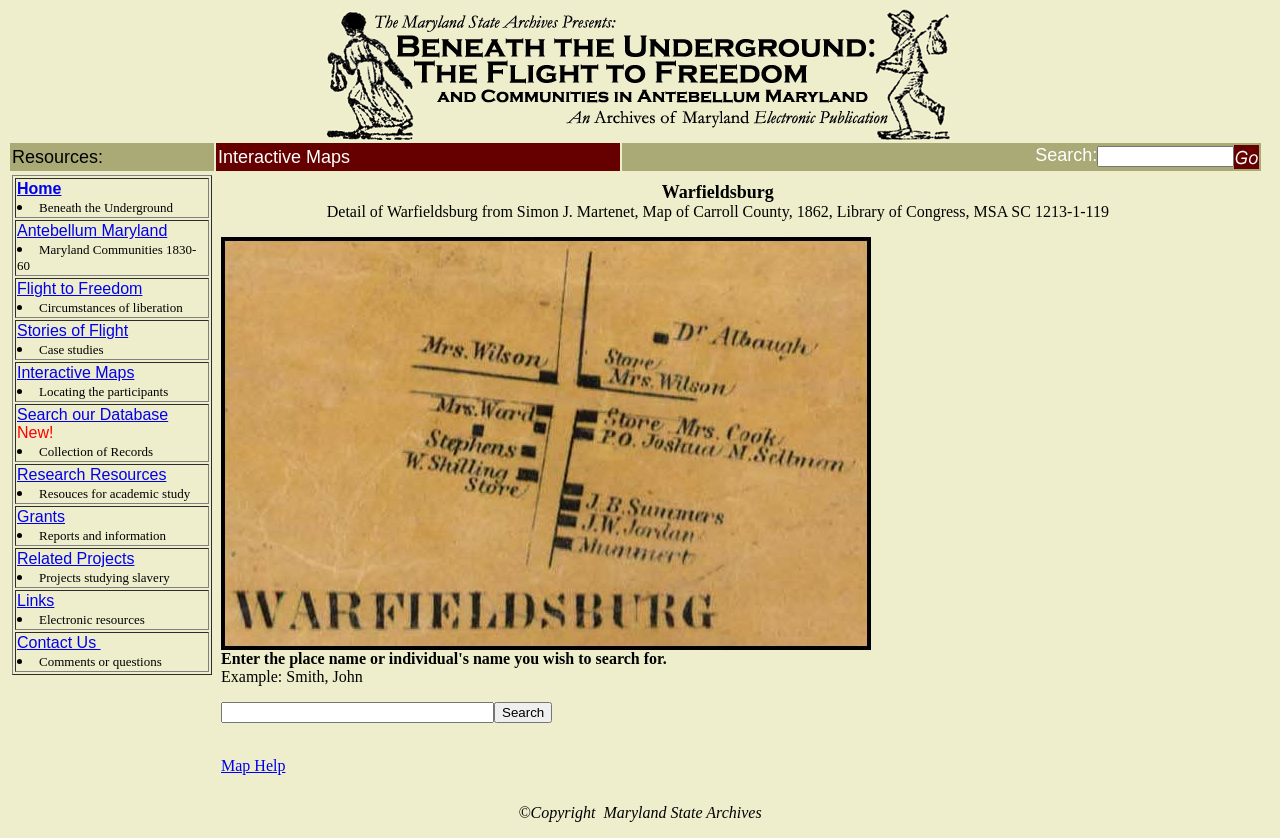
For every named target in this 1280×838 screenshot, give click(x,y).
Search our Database (92, 414)
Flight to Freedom (79, 288)
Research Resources (91, 474)
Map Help (253, 765)
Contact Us (59, 642)
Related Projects (75, 558)
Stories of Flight (72, 330)
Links (35, 600)
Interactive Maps (75, 372)
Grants (41, 516)
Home (39, 188)
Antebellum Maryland (92, 230)
